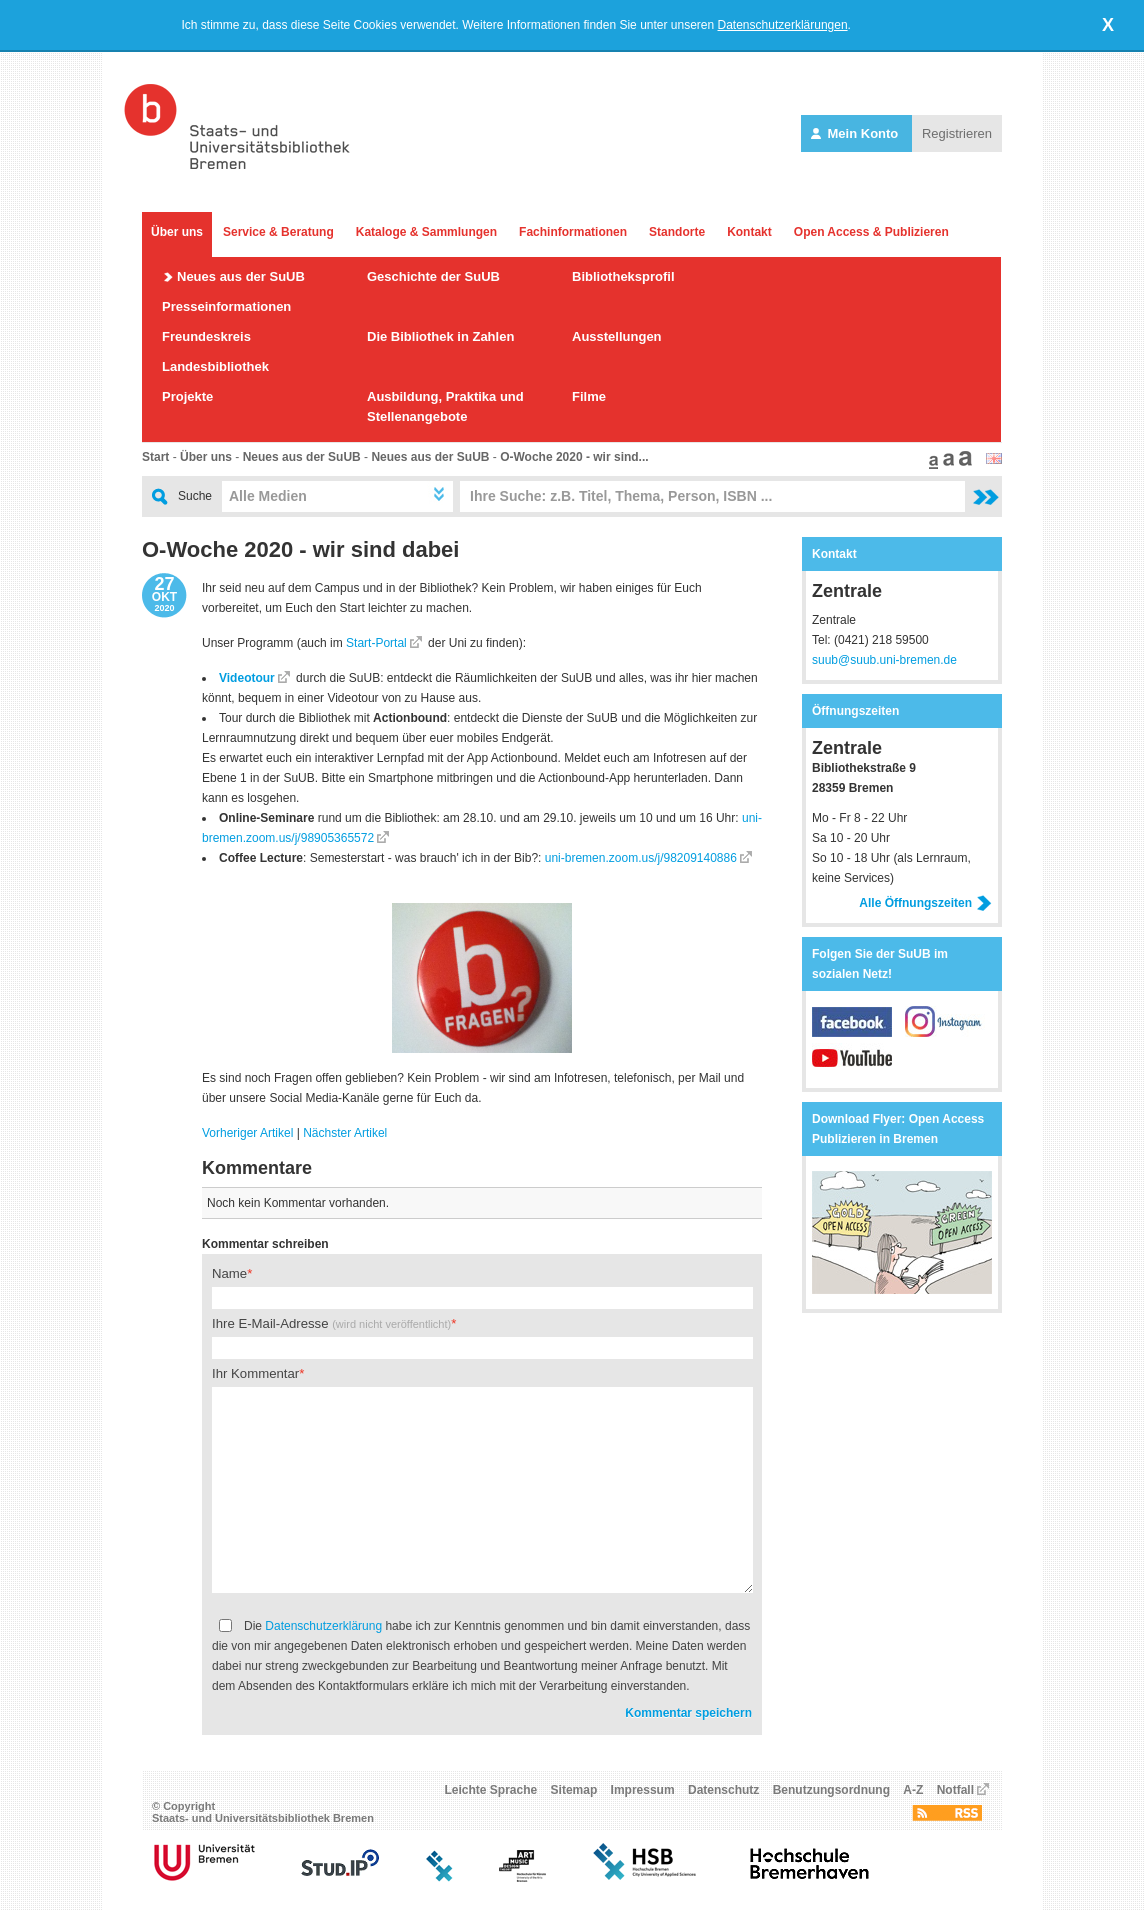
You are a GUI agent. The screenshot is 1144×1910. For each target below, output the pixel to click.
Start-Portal (376, 643)
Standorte (677, 232)
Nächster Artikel (345, 1133)
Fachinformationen (573, 232)
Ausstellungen (617, 336)
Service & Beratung (278, 232)
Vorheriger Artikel (247, 1133)
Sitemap (574, 1790)
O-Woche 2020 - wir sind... (574, 457)
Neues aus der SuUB (241, 276)
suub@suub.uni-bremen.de (884, 660)
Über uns (177, 232)
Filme (589, 396)
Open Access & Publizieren (871, 232)
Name (229, 1273)
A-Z (913, 1790)
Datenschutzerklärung (323, 1626)
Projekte (187, 396)
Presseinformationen (226, 306)
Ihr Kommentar (255, 1373)
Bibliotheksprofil (623, 276)
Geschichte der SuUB (433, 276)
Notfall (955, 1790)
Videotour (247, 678)
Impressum (643, 1790)
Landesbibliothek (215, 366)
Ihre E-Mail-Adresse (331, 1323)
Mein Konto (856, 133)
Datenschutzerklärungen (783, 25)
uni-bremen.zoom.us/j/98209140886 (641, 858)
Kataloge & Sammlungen (426, 232)
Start (155, 457)
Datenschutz (723, 1790)
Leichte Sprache (491, 1790)
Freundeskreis (206, 336)
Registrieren (957, 133)
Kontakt (749, 232)
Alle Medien (268, 496)
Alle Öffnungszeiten (925, 903)
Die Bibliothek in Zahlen (440, 336)
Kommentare (257, 1168)
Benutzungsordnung (831, 1790)
